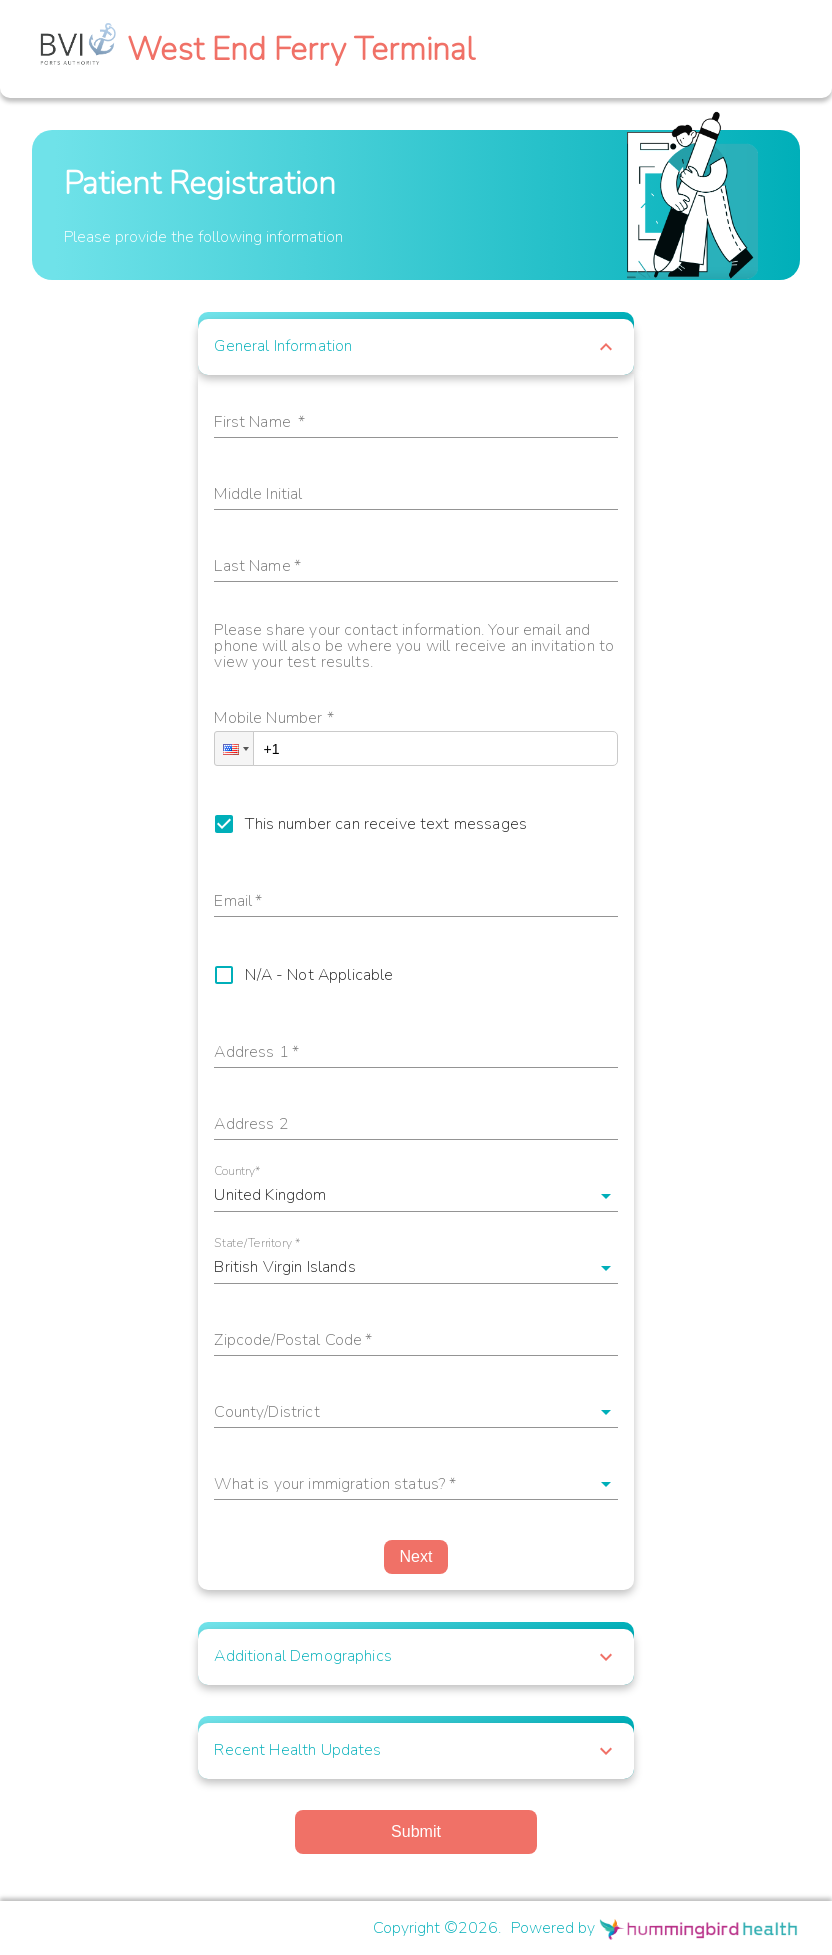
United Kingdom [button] (270, 1195)
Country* (237, 1172)
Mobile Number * (273, 719)
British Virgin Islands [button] (284, 1267)
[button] (415, 347)
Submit (416, 1831)
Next (416, 1556)
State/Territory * (257, 1244)
